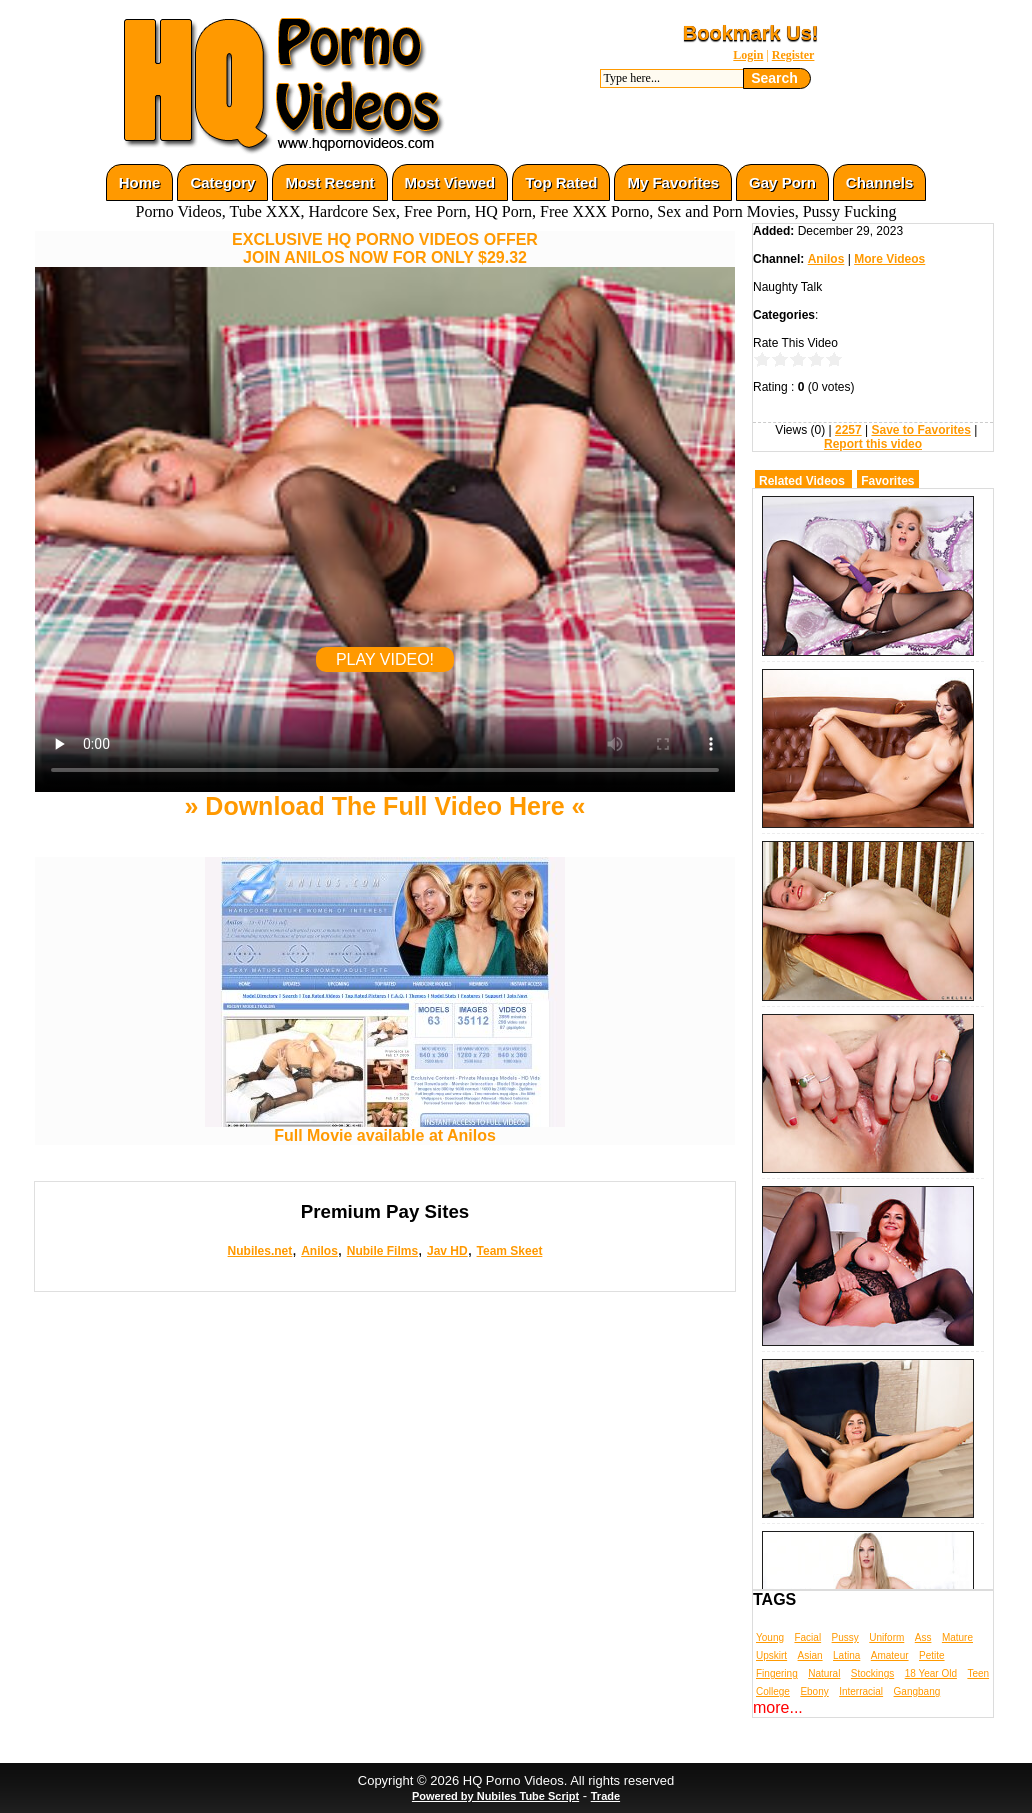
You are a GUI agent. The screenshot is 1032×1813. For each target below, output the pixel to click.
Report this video (873, 444)
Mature (957, 1637)
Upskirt (771, 1655)
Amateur (890, 1655)
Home (140, 182)
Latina (846, 1655)
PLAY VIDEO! (385, 659)
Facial (807, 1637)
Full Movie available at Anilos (385, 1128)
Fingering (777, 1673)
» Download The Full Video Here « (384, 806)
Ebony (814, 1691)
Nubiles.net (260, 1251)
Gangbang (917, 1691)
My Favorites (673, 182)
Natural (824, 1673)
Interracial (861, 1691)
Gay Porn (782, 182)
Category (222, 182)
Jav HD (447, 1251)
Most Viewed (450, 182)
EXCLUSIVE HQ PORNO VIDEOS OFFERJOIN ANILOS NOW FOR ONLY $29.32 (385, 248)
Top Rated (561, 182)
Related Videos (802, 481)
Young (770, 1637)
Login (748, 55)
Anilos (319, 1251)
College (773, 1691)
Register (793, 55)
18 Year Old (931, 1673)
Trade (605, 1796)
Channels (880, 182)
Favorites (887, 481)
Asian (810, 1655)
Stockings (872, 1673)
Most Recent (329, 182)
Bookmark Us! (751, 33)
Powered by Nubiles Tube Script (495, 1796)
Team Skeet (510, 1251)
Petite (932, 1655)
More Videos (889, 259)
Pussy (845, 1637)
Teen (978, 1673)
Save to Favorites (920, 430)
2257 (848, 430)
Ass (923, 1637)
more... (778, 1707)
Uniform (886, 1637)
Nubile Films (382, 1251)
